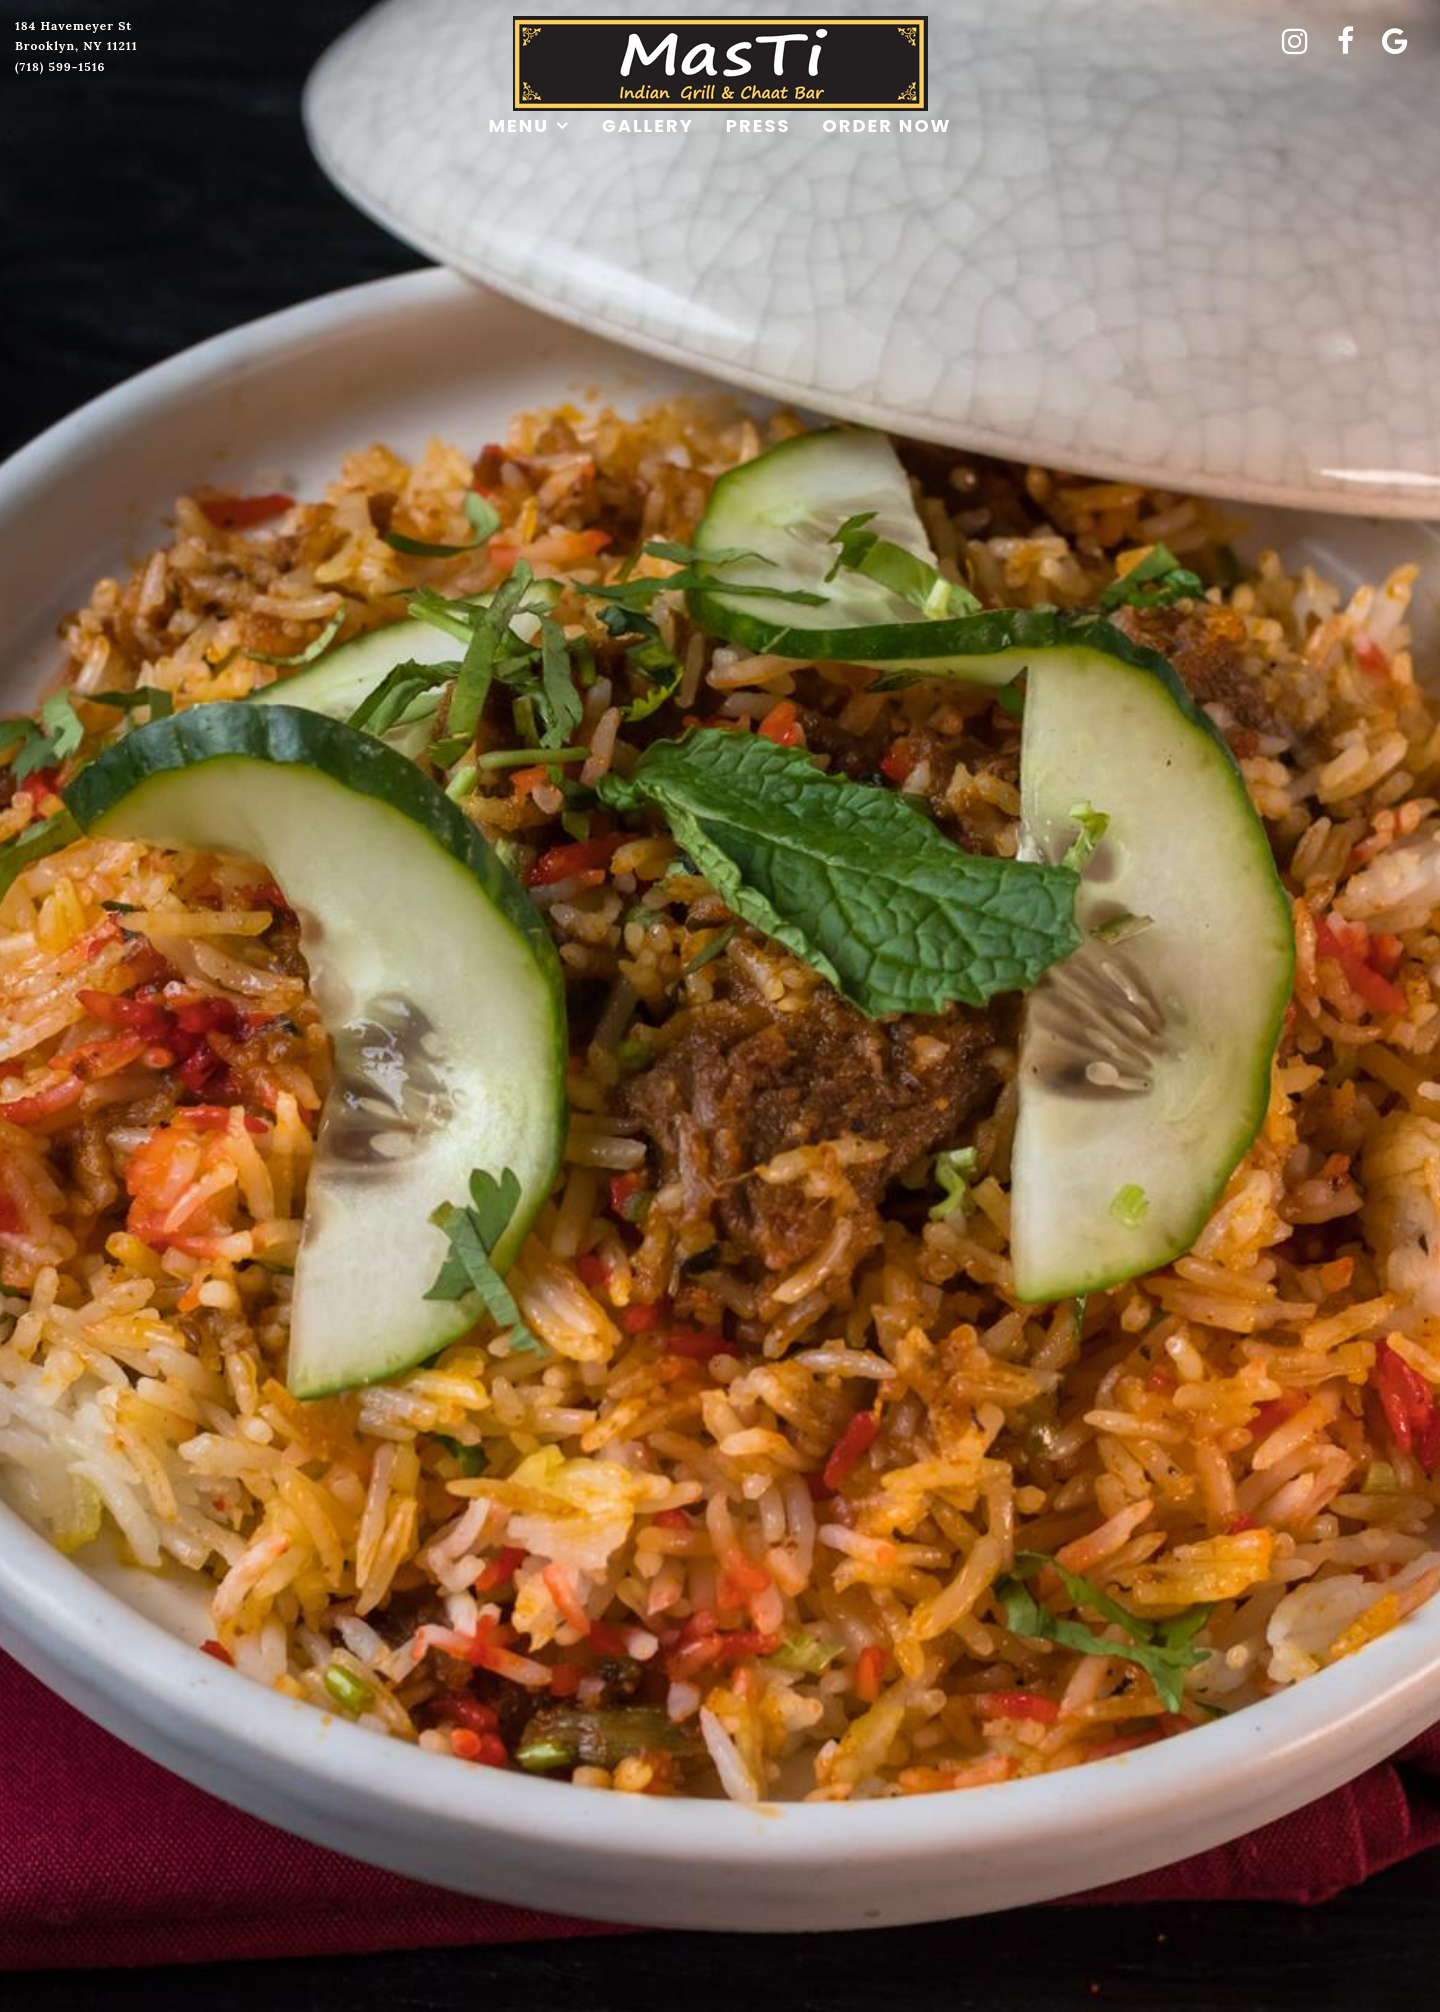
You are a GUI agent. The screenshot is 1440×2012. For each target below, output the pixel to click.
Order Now (887, 125)
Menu (519, 125)
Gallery (648, 125)
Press (758, 125)
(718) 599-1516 (60, 66)
